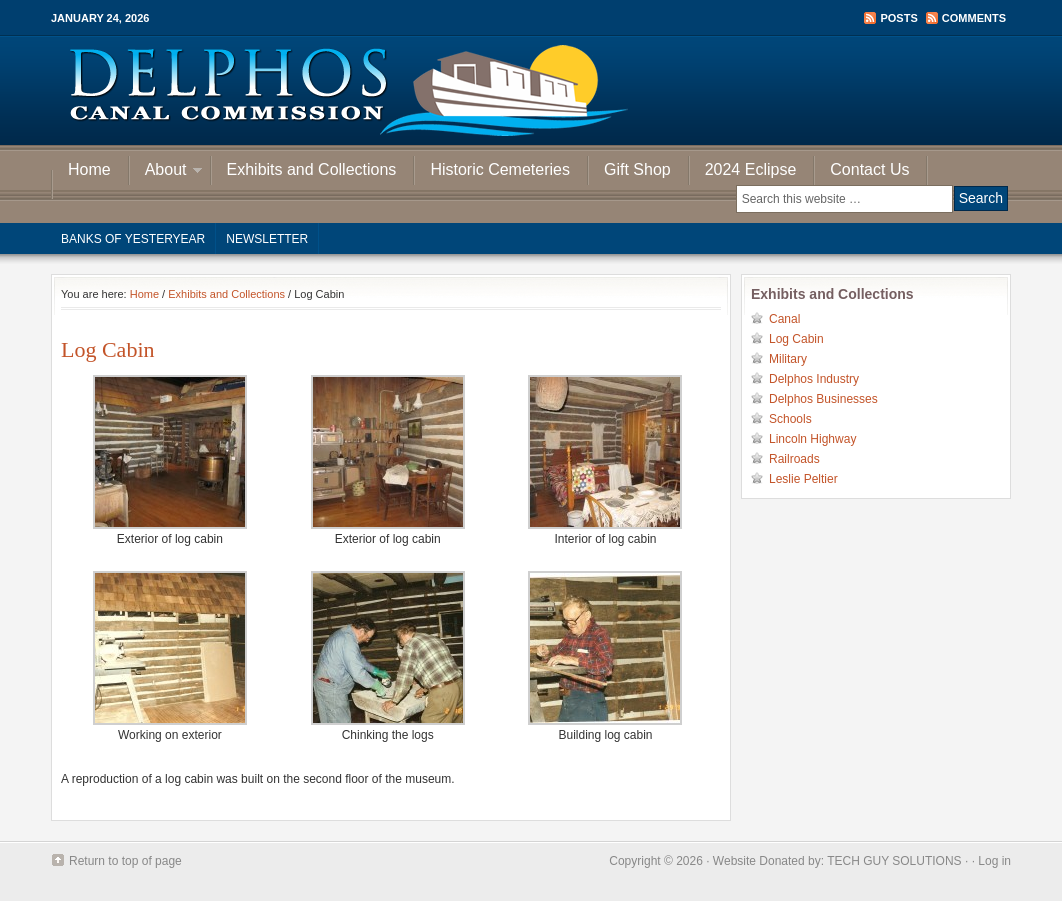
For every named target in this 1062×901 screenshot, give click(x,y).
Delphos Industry (814, 379)
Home (89, 169)
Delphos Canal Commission (531, 90)
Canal (784, 319)
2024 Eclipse (751, 169)
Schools (790, 419)
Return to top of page (125, 861)
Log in (994, 861)
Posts (898, 18)
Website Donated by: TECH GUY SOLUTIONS (837, 861)
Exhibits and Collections (312, 169)
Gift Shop (637, 169)
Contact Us (869, 169)
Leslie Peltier (803, 479)
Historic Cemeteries (500, 169)
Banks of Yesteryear (133, 239)
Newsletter (267, 239)
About (166, 172)
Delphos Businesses (823, 399)
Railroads (794, 459)
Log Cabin (796, 339)
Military (788, 359)
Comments (974, 18)
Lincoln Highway (812, 439)
